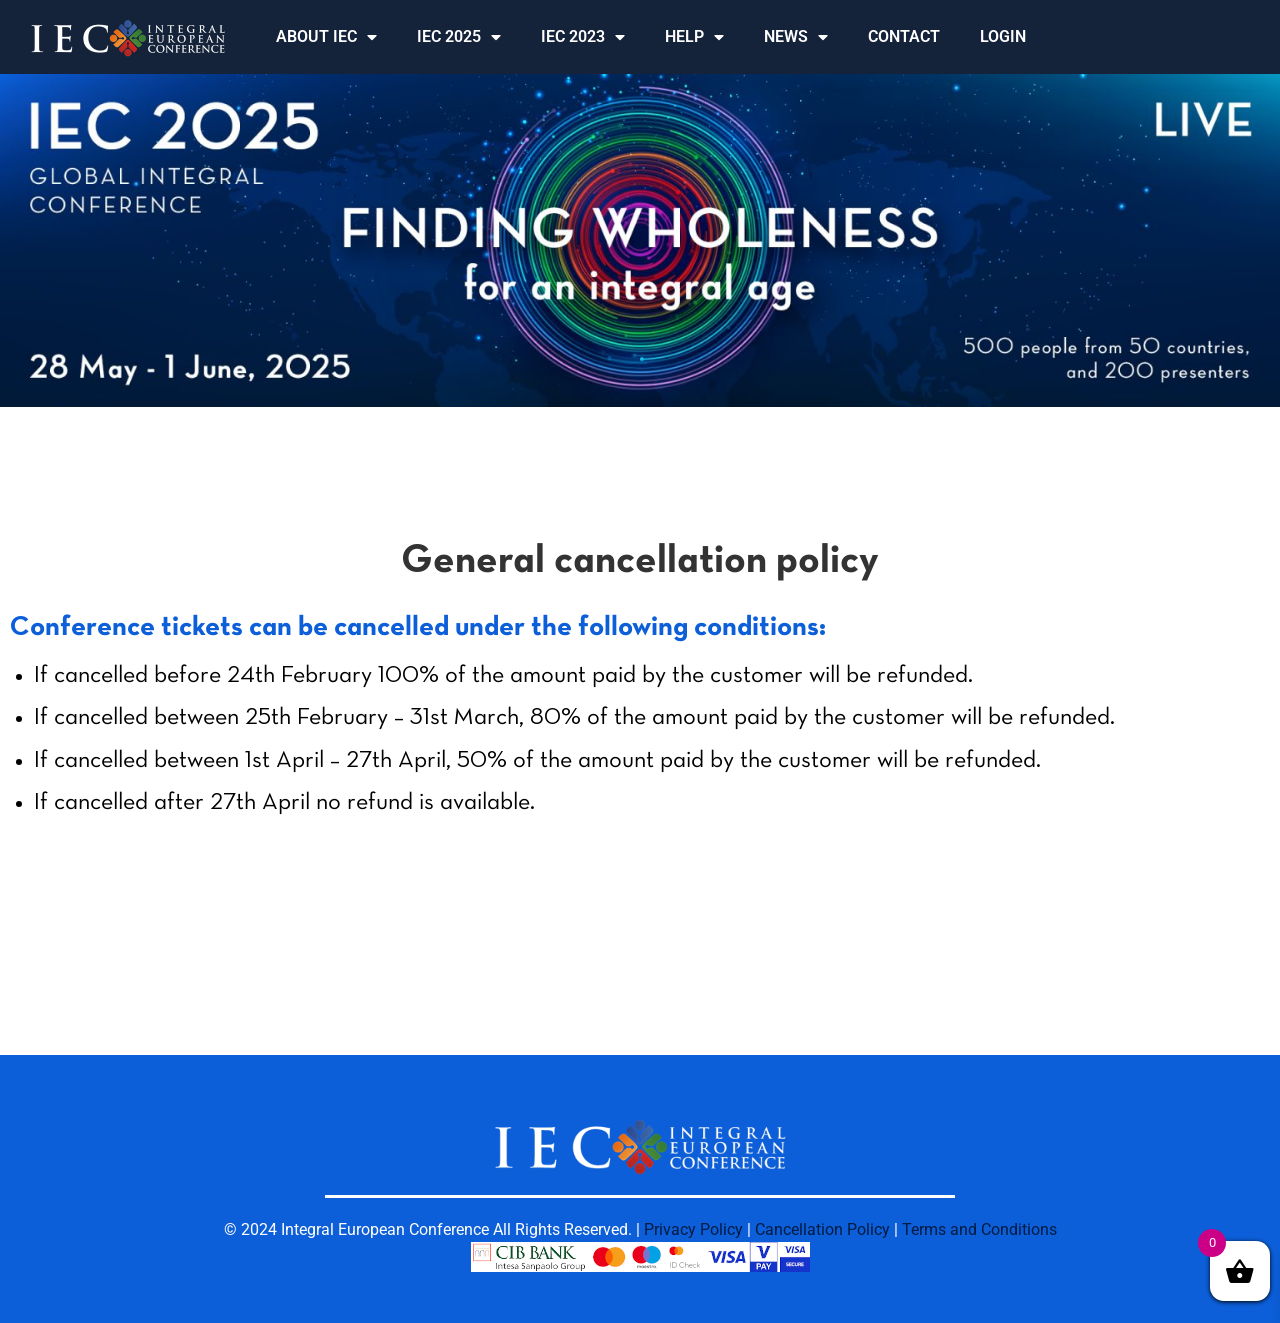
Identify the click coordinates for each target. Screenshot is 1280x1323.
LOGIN (1003, 36)
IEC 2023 (583, 37)
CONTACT (904, 36)
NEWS (796, 37)
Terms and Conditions (979, 1229)
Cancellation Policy (822, 1229)
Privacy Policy (693, 1229)
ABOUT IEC (326, 37)
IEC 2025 (459, 37)
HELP (694, 37)
